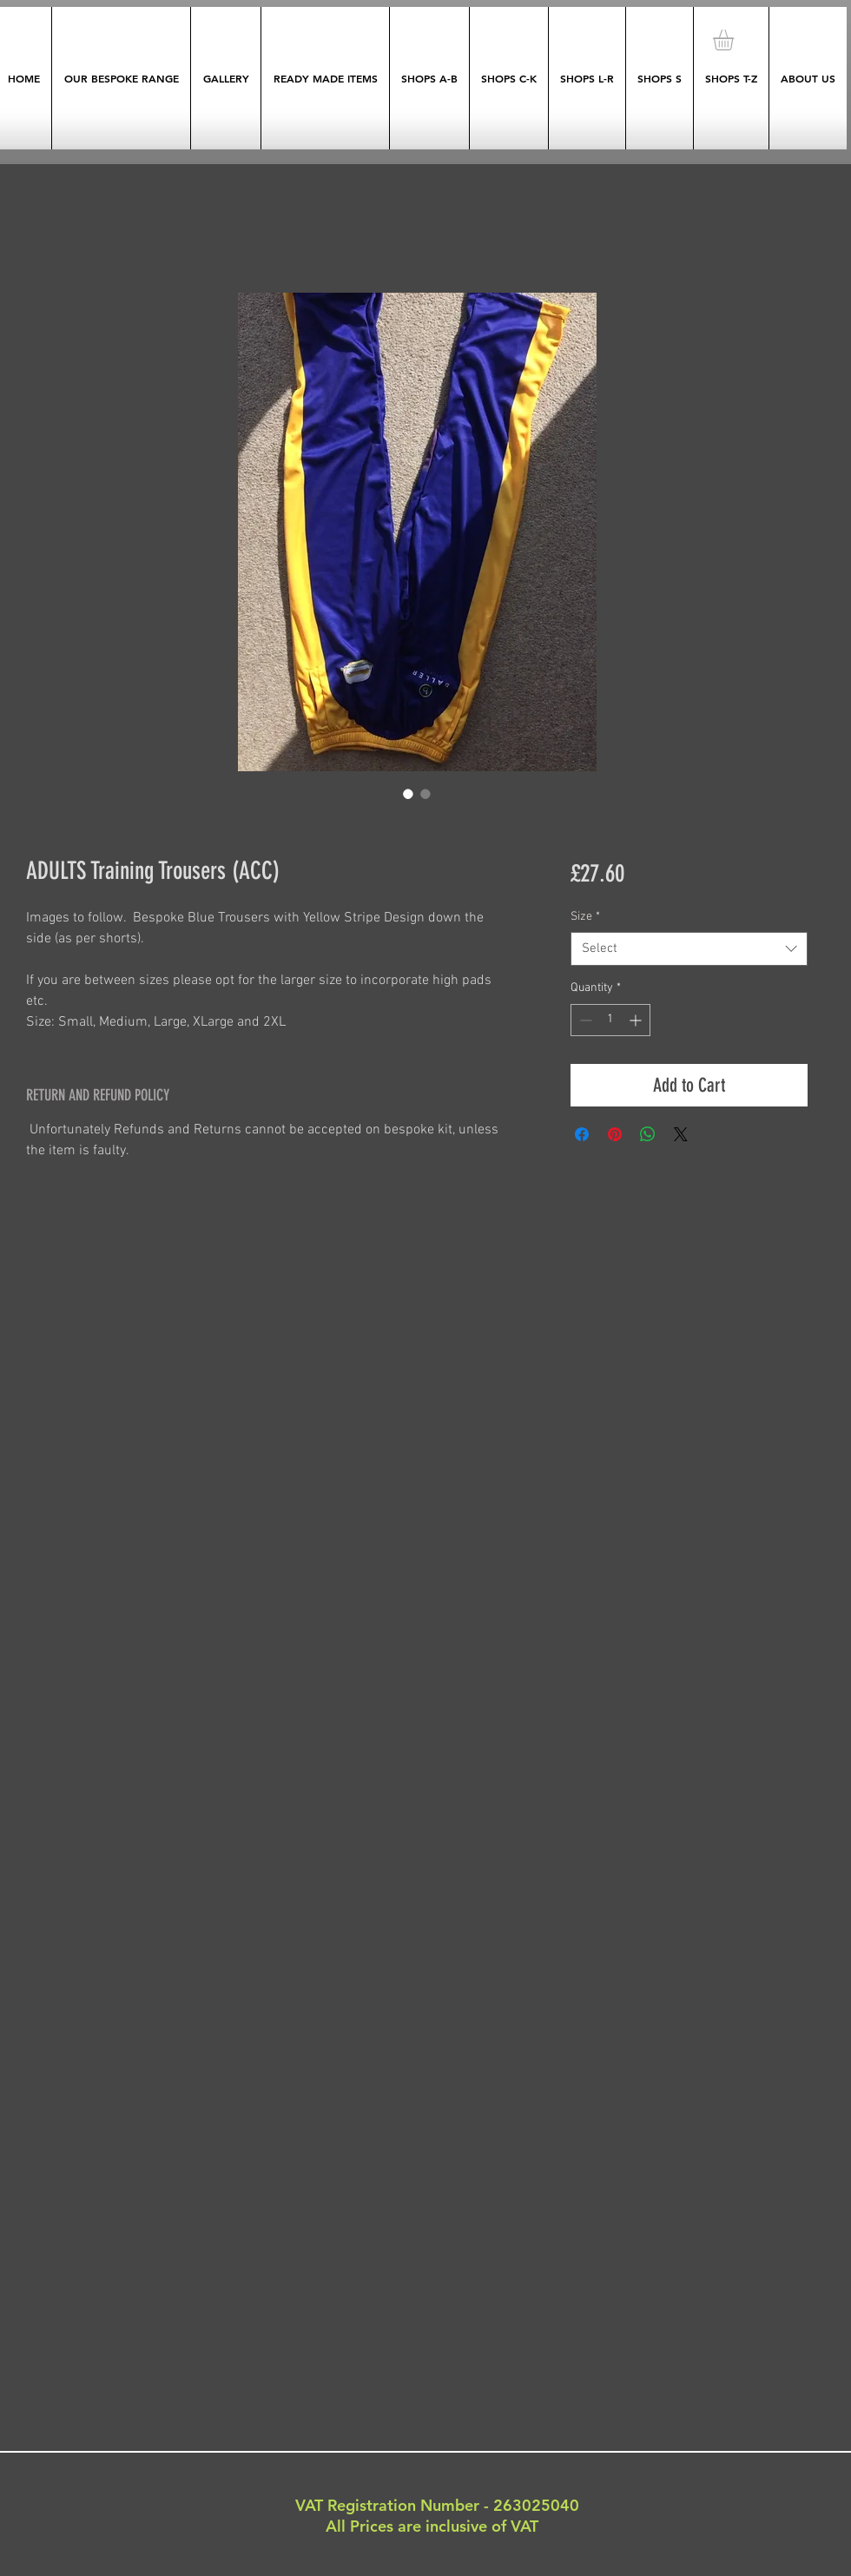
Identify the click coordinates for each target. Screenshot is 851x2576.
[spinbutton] (610, 1020)
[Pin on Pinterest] (614, 1134)
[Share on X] (680, 1134)
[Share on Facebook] (581, 1134)
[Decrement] (584, 1020)
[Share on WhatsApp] (647, 1134)
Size (585, 916)
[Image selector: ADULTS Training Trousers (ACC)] (408, 794)
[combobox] (689, 949)
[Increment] (637, 1020)
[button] (735, 40)
